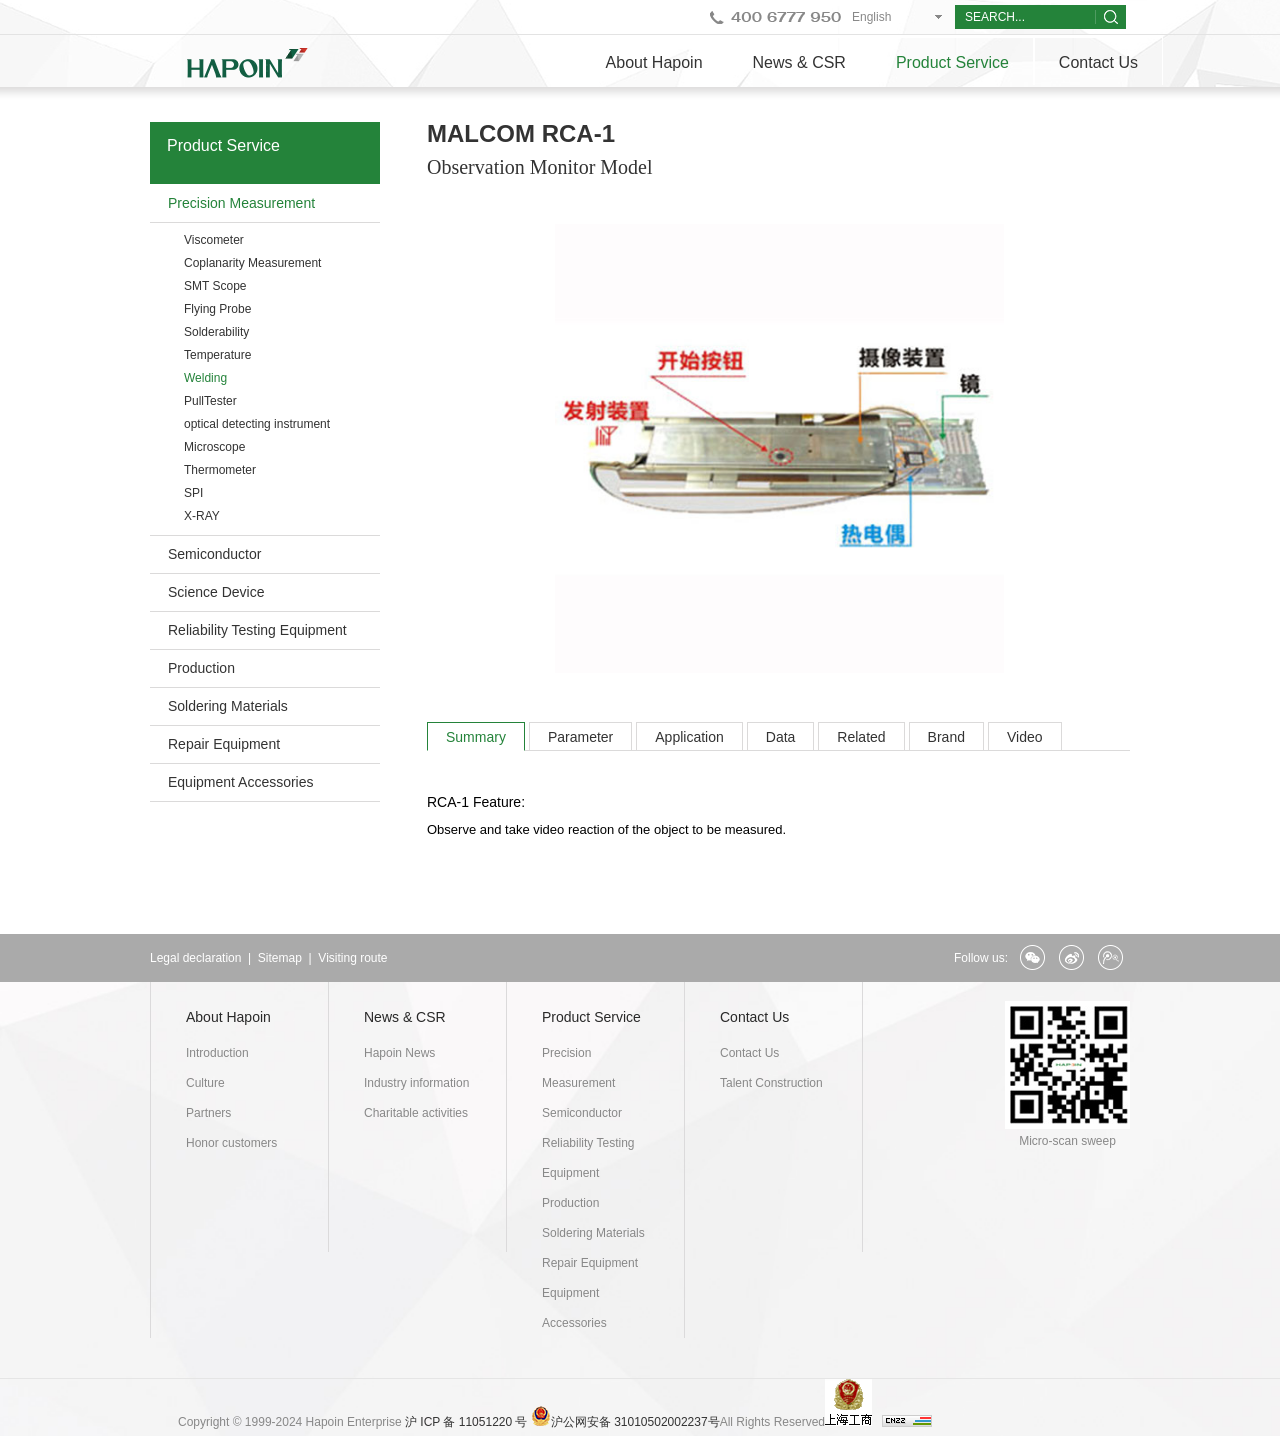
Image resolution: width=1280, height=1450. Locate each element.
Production (201, 668)
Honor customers (231, 1143)
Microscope (214, 447)
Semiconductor (214, 554)
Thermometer (220, 470)
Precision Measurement (241, 203)
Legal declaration (195, 958)
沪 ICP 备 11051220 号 (466, 1422)
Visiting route (352, 958)
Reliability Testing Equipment (257, 630)
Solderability (216, 332)
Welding (205, 378)
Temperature (217, 355)
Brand (946, 737)
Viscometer (214, 240)
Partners (208, 1113)
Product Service (952, 62)
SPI (193, 493)
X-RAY (202, 516)
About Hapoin (654, 62)
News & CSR (799, 62)
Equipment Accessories (241, 782)
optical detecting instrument (257, 424)
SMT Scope (215, 286)
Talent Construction (771, 1083)
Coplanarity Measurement (252, 263)
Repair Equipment (224, 744)
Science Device (216, 592)
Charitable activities (416, 1113)
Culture (205, 1083)
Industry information (416, 1083)
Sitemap (280, 958)
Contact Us (1098, 62)
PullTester (210, 401)
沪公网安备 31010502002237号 (635, 1422)
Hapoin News (399, 1053)
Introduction (217, 1053)
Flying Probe (217, 309)
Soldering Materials (228, 706)
